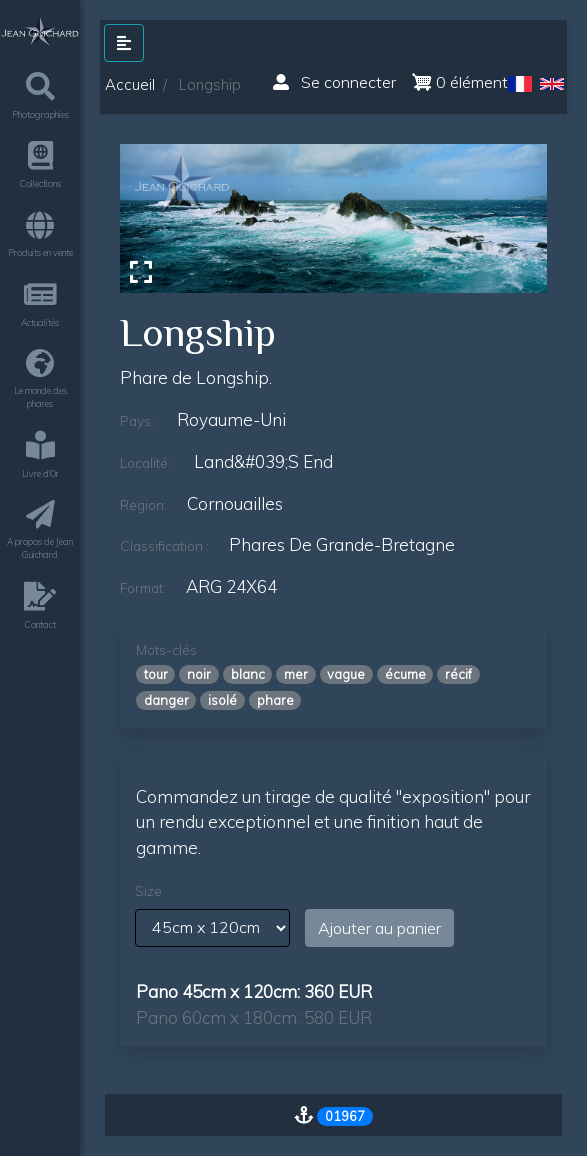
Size (148, 891)
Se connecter (334, 82)
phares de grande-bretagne (342, 544)
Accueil (130, 84)
